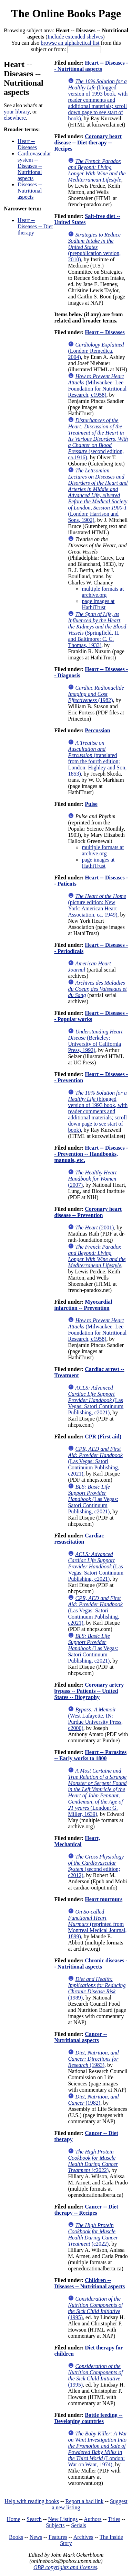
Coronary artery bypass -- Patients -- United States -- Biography (89, 1691)
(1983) (93, 2059)
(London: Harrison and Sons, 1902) (98, 495)
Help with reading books (31, 2501)
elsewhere (15, 118)
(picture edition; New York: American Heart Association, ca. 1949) (97, 905)
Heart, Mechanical (77, 1841)
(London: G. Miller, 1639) (97, 1792)
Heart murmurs (103, 1899)
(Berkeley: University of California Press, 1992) (95, 1041)
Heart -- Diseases (27, 144)
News (36, 2537)
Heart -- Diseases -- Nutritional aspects (91, 66)
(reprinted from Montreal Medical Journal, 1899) (97, 1924)
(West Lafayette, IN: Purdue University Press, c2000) (95, 1719)
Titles (114, 2519)
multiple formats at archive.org (103, 592)
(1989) (96, 1988)
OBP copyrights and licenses (65, 2567)
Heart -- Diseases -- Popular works (91, 1016)
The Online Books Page (66, 13)
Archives (83, 2537)
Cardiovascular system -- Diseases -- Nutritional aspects (34, 166)
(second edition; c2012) (96, 1866)
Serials (78, 2525)
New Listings (63, 2519)
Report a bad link (84, 2501)
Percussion (97, 730)
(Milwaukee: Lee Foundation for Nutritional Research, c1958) (97, 385)
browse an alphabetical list (70, 43)
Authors (93, 2519)
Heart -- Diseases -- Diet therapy (35, 226)
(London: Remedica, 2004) (96, 351)
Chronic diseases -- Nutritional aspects (90, 1964)
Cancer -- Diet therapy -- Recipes (86, 2210)
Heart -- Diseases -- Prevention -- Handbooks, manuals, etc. (91, 1154)
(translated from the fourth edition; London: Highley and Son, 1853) (97, 758)
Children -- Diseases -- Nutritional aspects (89, 2283)
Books (16, 2537)
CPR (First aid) (103, 1436)
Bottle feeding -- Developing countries (88, 2418)
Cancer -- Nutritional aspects (80, 2037)
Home (13, 2519)
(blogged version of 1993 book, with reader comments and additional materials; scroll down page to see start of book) (98, 99)
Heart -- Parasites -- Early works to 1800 (90, 1755)
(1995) (95, 2308)
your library (17, 111)
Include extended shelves (75, 37)
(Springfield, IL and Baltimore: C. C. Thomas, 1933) (97, 629)
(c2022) (93, 2161)
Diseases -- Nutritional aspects (30, 191)
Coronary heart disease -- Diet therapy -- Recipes (88, 142)
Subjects (55, 2525)
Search (34, 2519)
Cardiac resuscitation (79, 1539)
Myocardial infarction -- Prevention (83, 1305)
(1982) (96, 694)
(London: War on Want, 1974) (97, 2449)
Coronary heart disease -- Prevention (88, 1212)
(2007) (92, 1179)
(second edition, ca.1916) (98, 438)
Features (58, 2537)
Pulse (91, 804)
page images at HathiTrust (98, 604)
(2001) (94, 1227)
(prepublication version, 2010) (94, 247)
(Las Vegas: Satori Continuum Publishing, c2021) (95, 1400)
